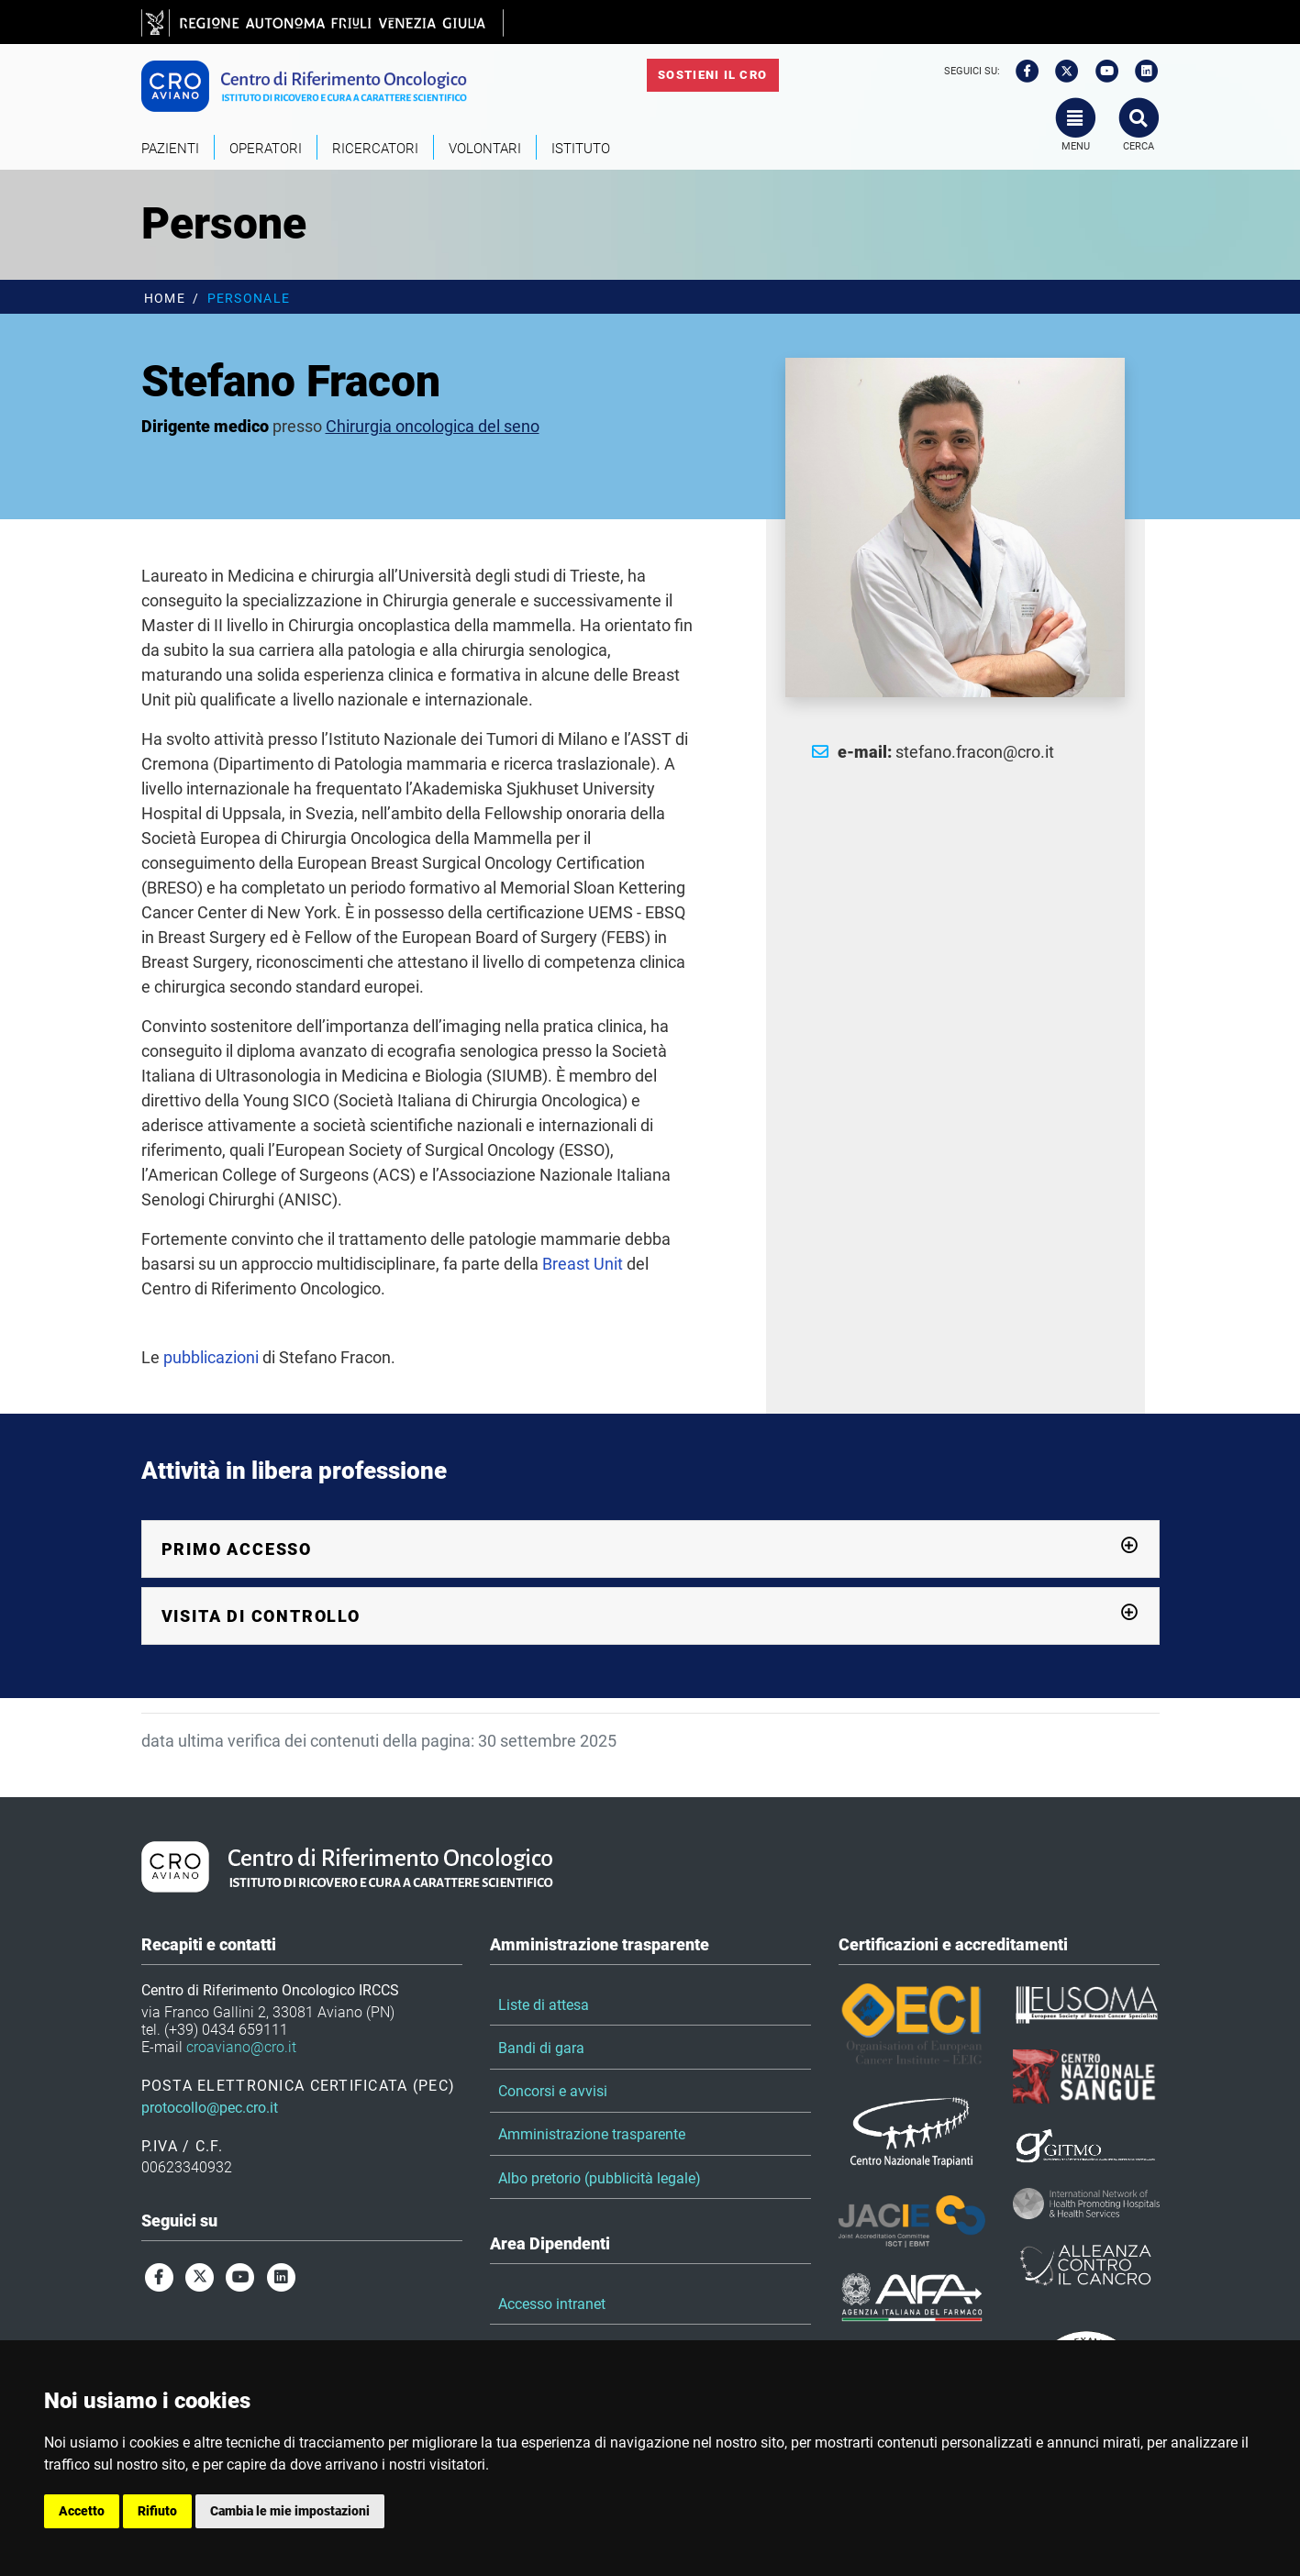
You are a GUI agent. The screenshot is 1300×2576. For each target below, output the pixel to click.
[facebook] (1021, 71)
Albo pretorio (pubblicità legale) (599, 2178)
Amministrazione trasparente (591, 2134)
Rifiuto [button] (157, 2511)
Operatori (265, 148)
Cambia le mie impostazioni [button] (290, 2511)
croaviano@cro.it (241, 2047)
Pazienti (170, 148)
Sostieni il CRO (712, 75)
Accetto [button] (82, 2511)
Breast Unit (582, 1263)
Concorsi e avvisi (552, 2091)
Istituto (580, 148)
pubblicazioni (211, 1357)
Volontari (485, 148)
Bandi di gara (541, 2048)
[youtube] (1101, 71)
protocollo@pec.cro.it (209, 2107)
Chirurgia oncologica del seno (432, 426)
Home (164, 298)
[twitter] (1060, 71)
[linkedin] (1140, 71)
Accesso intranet (552, 2304)
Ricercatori (375, 148)
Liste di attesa (543, 2005)
